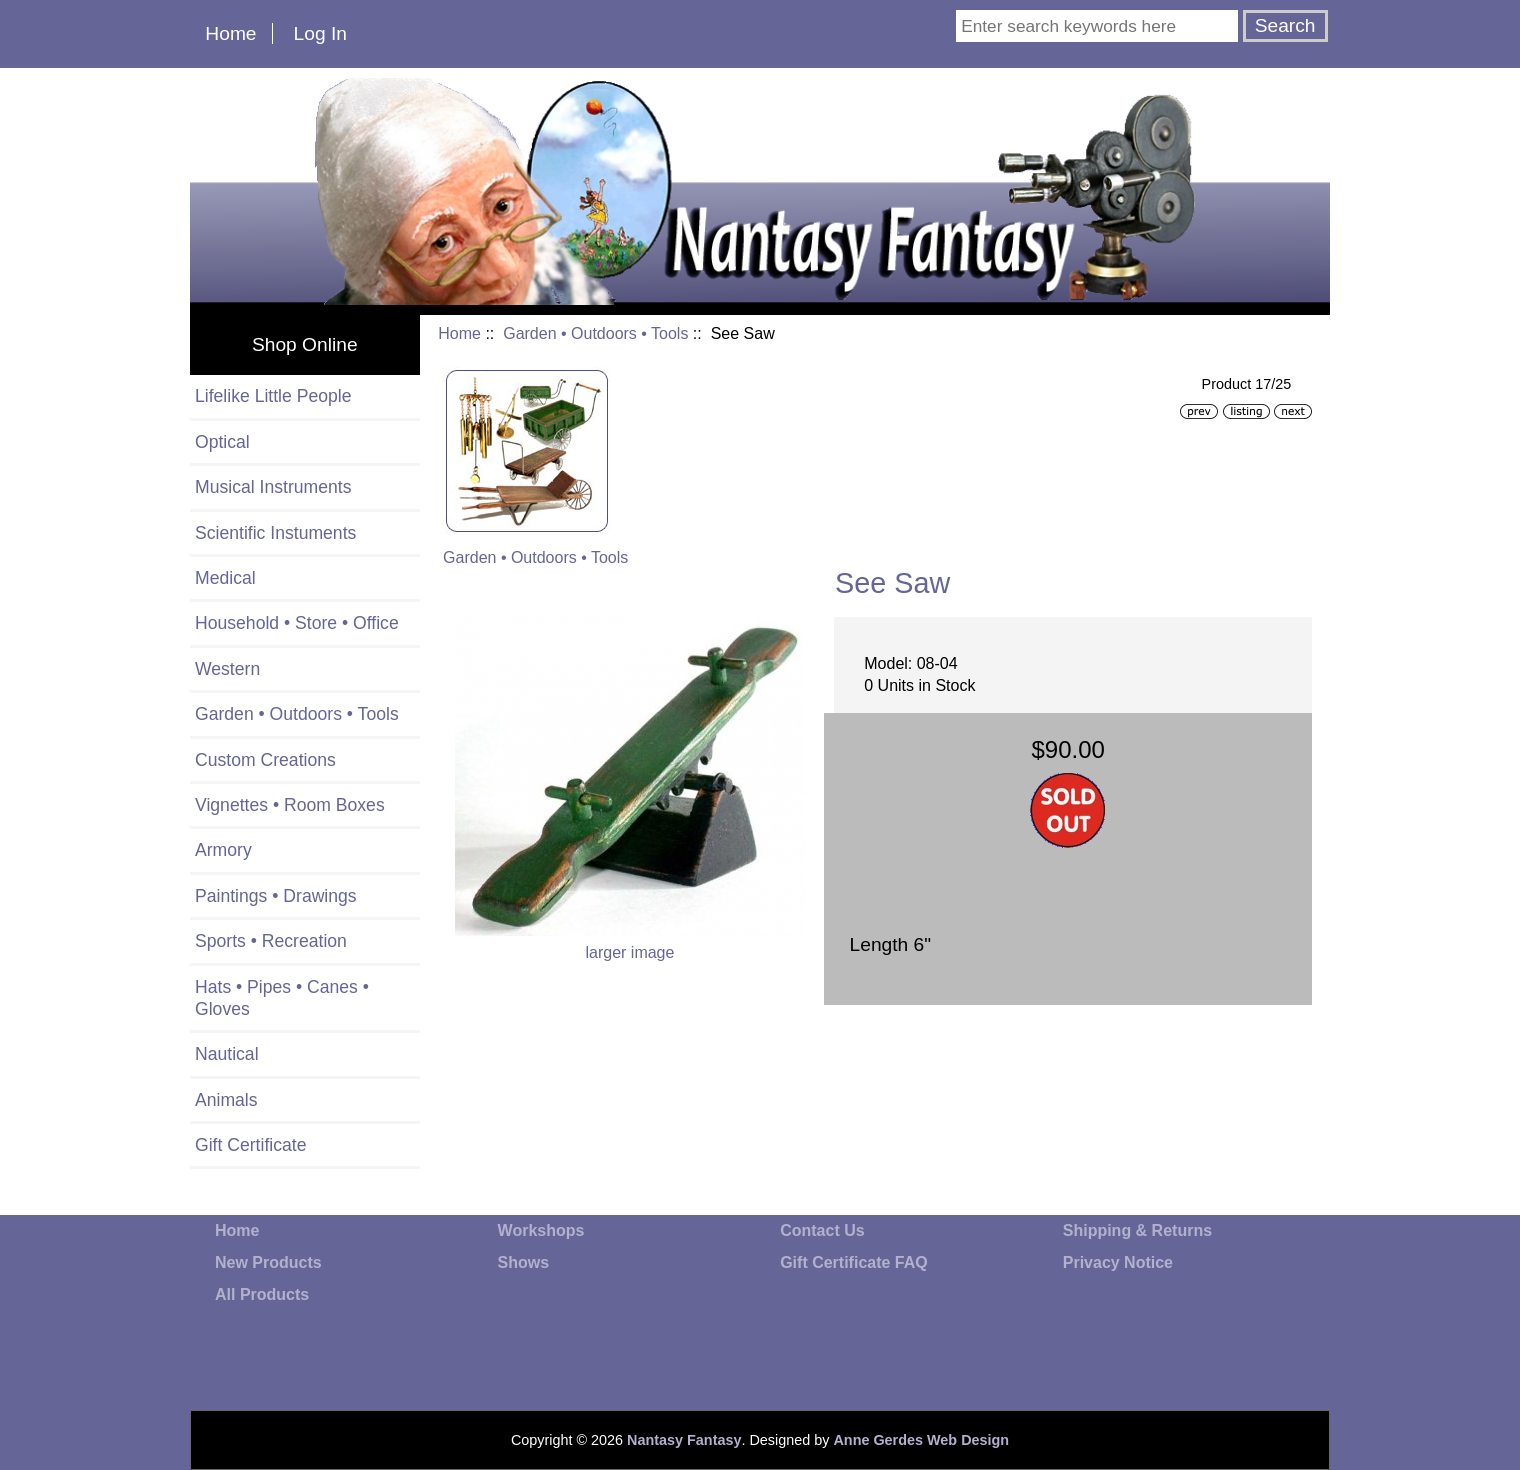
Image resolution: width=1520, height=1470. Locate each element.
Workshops (541, 1230)
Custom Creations (265, 760)
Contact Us (822, 1230)
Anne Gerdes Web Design (921, 1440)
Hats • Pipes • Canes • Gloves (282, 998)
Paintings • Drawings (276, 896)
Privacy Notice (1118, 1262)
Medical (225, 578)
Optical (222, 442)
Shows (524, 1262)
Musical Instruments (273, 487)
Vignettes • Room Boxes (290, 805)
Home (230, 33)
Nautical (227, 1054)
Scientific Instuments (275, 533)
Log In (320, 33)
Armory (223, 850)
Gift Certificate (250, 1145)
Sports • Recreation (271, 941)
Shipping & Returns (1137, 1230)
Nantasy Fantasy (684, 1440)
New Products (268, 1262)
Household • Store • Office (297, 623)
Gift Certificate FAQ (854, 1262)
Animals (226, 1100)
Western (227, 669)
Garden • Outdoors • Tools (595, 333)
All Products (262, 1294)
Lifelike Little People (273, 396)
